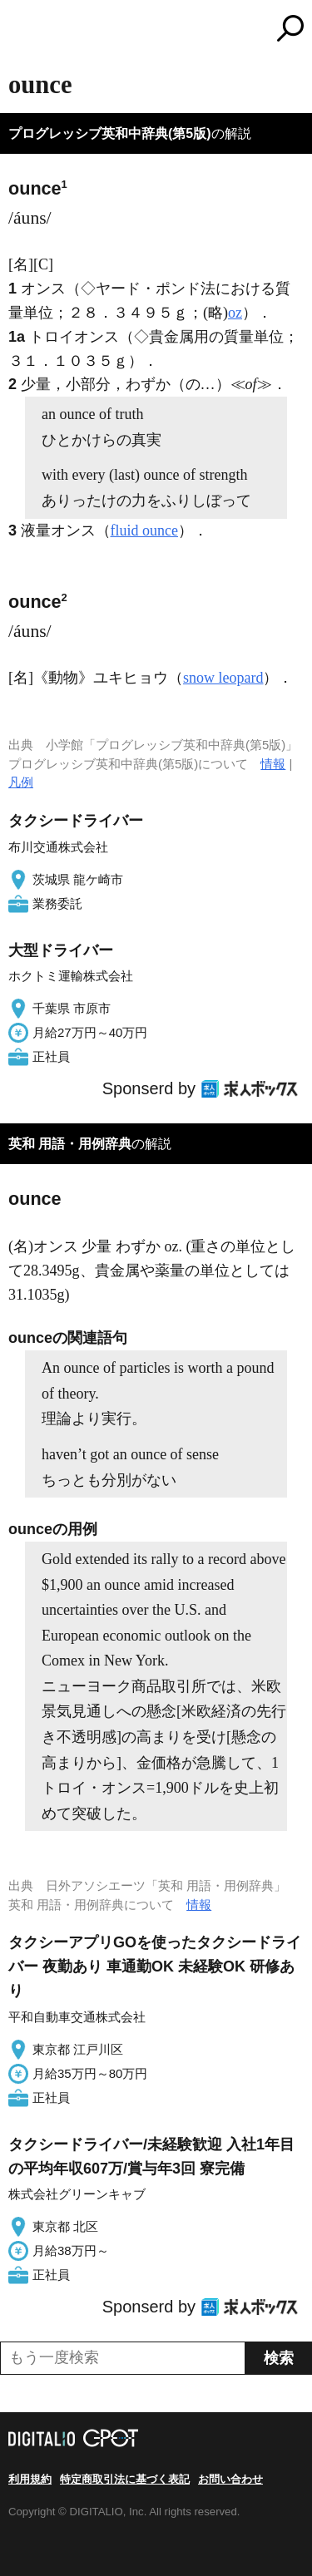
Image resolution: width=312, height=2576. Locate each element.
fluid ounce (144, 530)
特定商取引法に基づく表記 (125, 2479)
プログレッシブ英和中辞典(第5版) (109, 133)
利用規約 (30, 2479)
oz (235, 312)
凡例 (20, 782)
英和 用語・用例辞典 (69, 1144)
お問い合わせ (230, 2479)
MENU (21, 30)
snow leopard (223, 677)
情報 (272, 764)
